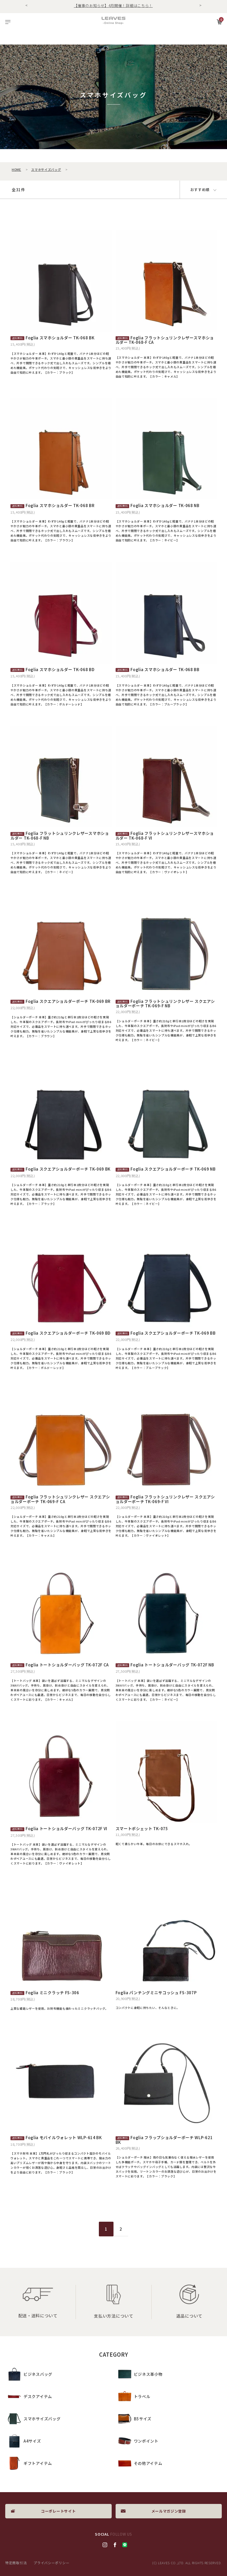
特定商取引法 (16, 2562)
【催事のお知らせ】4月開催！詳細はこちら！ (113, 5)
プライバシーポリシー (51, 2562)
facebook (114, 2544)
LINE (124, 2544)
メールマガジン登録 (168, 2511)
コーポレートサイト (58, 2511)
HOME (16, 169)
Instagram (105, 2544)
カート (219, 21)
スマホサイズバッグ (46, 169)
